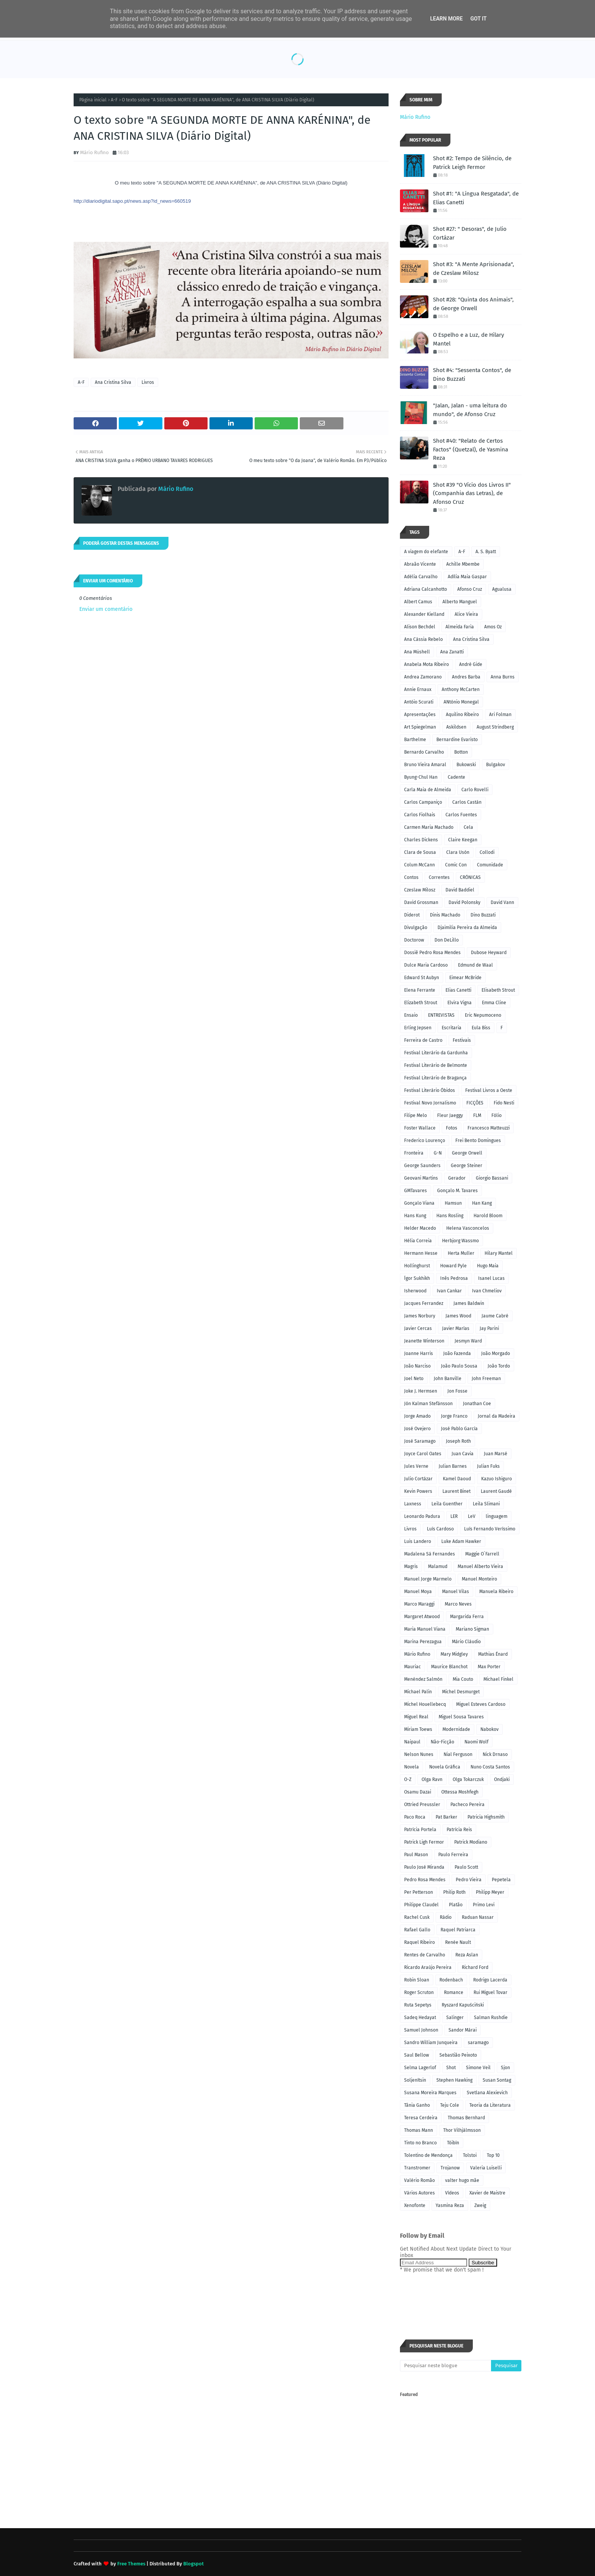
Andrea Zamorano (423, 677)
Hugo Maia (488, 1265)
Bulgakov (495, 764)
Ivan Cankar (449, 1291)
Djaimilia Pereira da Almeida (467, 927)
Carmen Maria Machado (428, 827)
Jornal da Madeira (496, 1416)
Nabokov (489, 1729)
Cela (468, 827)
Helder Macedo (420, 1228)
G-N (438, 1153)
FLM (477, 1115)
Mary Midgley (454, 1654)
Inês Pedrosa (454, 1278)
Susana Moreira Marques (430, 2092)
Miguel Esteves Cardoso (480, 1704)
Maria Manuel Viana (424, 1629)
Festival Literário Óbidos (429, 1090)
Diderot (412, 915)
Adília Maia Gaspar (467, 576)
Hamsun (453, 1203)
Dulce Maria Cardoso (426, 965)
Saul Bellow (416, 2055)
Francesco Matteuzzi (489, 1128)
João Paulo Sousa (459, 1366)
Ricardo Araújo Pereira (428, 1967)
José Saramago (420, 1441)
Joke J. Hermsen (420, 1391)
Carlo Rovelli (474, 789)
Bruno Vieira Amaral (425, 764)
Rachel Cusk (417, 1917)
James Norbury (419, 1316)
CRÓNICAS (470, 877)
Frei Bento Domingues (478, 1140)
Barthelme (415, 739)
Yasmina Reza (450, 2205)
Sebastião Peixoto (458, 2055)
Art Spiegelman (420, 727)
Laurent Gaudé (496, 1491)
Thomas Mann (418, 2130)
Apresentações (420, 714)
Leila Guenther (447, 1503)
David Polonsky (464, 902)
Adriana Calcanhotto (425, 589)
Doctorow (414, 940)
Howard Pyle (453, 1265)
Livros (148, 382)
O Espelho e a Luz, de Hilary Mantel (468, 339)
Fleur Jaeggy (450, 1115)
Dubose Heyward (489, 952)
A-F (114, 100)
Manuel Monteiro (479, 1579)
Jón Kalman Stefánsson (428, 1403)
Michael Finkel (498, 1679)
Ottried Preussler (422, 1804)
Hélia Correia (418, 1240)
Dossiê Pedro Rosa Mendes (432, 952)
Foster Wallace (420, 1128)
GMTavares (415, 1190)
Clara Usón (457, 852)
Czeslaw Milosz (419, 890)
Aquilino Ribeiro (462, 714)
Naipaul (412, 1742)
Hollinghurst (417, 1265)
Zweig (480, 2205)
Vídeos (452, 2193)
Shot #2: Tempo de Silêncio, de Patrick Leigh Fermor (472, 162)
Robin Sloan (416, 1980)
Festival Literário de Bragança (435, 1078)
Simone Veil (478, 2067)
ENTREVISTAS (441, 1015)
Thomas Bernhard (466, 2117)
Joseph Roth (458, 1441)
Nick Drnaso (495, 1754)
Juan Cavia (463, 1453)
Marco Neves (458, 1604)
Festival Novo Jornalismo (430, 1103)
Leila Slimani (486, 1503)
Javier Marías (455, 1328)
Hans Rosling (449, 1215)
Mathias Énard (493, 1654)
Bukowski (466, 764)
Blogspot (193, 2564)
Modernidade (456, 1729)
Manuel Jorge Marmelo (428, 1579)
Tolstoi (470, 2155)
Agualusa (502, 589)
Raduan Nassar (478, 1917)
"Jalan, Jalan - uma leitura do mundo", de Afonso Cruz (470, 410)
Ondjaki (502, 1779)
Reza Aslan (466, 1955)
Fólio (496, 1115)
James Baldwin (468, 1303)
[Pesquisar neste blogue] (445, 2365)
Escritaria (451, 1027)
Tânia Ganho (417, 2105)
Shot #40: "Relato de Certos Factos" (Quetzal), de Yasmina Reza (470, 449)
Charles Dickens (421, 839)
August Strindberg (495, 727)
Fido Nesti (504, 1103)
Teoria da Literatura (490, 2105)
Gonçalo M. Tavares (457, 1190)
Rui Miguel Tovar (490, 1992)
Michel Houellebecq (425, 1704)
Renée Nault (458, 1942)
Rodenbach (451, 1980)
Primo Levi (483, 1904)
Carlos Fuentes (461, 814)
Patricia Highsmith (486, 1817)
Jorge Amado (417, 1416)
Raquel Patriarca (458, 1929)
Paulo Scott (466, 1867)
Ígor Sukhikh (417, 1278)
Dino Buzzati (483, 915)
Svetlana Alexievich (487, 2092)
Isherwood (415, 1291)
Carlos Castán (467, 802)
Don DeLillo (446, 940)
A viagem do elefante (426, 551)
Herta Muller (461, 1253)
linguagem (496, 1516)
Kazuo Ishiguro (496, 1478)
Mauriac (412, 1666)
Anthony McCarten (461, 689)
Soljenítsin (415, 2080)
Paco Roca (414, 1817)
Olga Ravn (432, 1779)
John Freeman (486, 1378)
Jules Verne (416, 1466)
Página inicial (93, 100)
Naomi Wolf (476, 1742)
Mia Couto (463, 1679)
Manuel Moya (418, 1591)
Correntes (439, 877)
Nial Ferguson (458, 1754)
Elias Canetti (458, 990)
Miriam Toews (418, 1729)
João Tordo (499, 1366)
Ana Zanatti (452, 652)
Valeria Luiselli (486, 2168)
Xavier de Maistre (487, 2193)
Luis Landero (417, 1541)
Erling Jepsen (417, 1027)
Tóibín (453, 2142)
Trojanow (450, 2168)
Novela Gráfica (444, 1767)
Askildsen (456, 727)
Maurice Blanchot (449, 1666)
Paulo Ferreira (453, 1854)
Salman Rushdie (491, 2017)
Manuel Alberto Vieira (480, 1566)
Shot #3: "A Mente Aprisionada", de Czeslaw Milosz (473, 268)
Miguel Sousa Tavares (461, 1716)
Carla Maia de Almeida (427, 789)
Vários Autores (419, 2193)
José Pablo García (459, 1428)
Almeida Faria (459, 626)
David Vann (502, 902)
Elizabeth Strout (420, 1002)
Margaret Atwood (422, 1616)
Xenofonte (414, 2205)
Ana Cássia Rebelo (423, 639)
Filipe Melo (415, 1115)
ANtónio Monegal (461, 702)
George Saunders (422, 1165)
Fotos (451, 1128)
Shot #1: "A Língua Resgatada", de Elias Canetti (476, 198)
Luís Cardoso (440, 1529)
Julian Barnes (453, 1466)
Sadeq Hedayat (420, 2017)
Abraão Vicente (420, 564)
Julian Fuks (488, 1466)
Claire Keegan (462, 839)
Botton (461, 752)
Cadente (456, 777)
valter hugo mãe (462, 2180)
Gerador (457, 1178)
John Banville (447, 1378)
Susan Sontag (497, 2080)
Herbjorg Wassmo (460, 1240)
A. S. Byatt (485, 551)
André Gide (470, 664)
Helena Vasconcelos (467, 1228)
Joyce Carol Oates (422, 1453)
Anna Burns (503, 677)
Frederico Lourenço (424, 1140)
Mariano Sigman (472, 1629)
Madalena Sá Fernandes (429, 1554)
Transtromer (417, 2168)
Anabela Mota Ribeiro (426, 664)
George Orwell (467, 1153)
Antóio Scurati (418, 702)
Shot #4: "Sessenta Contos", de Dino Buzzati (472, 374)
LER (454, 1516)
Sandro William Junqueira (431, 2042)
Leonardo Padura (422, 1516)
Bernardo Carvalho (424, 752)
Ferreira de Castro (423, 1040)
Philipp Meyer (490, 1892)
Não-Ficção (442, 1742)
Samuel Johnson (421, 2030)
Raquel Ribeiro (419, 1942)
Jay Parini (489, 1328)
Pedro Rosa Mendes (424, 1879)
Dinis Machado (445, 915)
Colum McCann (419, 865)
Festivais (462, 1040)
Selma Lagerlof (420, 2067)
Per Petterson (418, 1892)
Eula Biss (481, 1027)
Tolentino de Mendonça (428, 2155)
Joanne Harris (418, 1353)
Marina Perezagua (423, 1641)
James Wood (458, 1316)
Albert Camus (418, 601)
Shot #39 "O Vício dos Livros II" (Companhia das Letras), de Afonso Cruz (472, 493)
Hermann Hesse (421, 1253)
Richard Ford (475, 1967)
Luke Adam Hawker (461, 1541)
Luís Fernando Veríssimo (489, 1529)
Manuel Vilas (455, 1591)
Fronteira (413, 1153)
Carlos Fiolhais (419, 814)
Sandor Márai (463, 2030)
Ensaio (411, 1015)
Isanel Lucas (491, 1278)
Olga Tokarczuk (468, 1779)
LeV (471, 1516)
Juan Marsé (495, 1453)
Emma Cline (494, 1002)
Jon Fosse (457, 1391)
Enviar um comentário (105, 609)
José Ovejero (417, 1428)
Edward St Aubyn (421, 977)
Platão (456, 1904)
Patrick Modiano (470, 1842)
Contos (411, 877)
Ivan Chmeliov (487, 1291)
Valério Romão (419, 2180)
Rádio (446, 1917)
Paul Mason (416, 1854)
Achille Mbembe (463, 564)
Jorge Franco (454, 1416)
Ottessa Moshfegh (460, 1792)
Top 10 (493, 2155)
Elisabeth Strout (498, 990)
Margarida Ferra (467, 1616)
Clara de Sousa (420, 852)
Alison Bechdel (419, 626)
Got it (478, 19)
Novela (411, 1767)
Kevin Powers (418, 1491)
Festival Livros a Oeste (488, 1090)
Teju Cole (449, 2105)
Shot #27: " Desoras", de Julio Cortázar (470, 233)
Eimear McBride (465, 977)
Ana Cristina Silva (113, 382)
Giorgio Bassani (492, 1178)
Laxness (412, 1503)
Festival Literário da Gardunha (436, 1052)
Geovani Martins (421, 1178)
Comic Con (456, 865)
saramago (478, 2042)
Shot (451, 2067)
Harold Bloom (488, 1215)
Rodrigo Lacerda (490, 1980)
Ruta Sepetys (417, 2005)
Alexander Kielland (424, 614)
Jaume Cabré (495, 1316)
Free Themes (131, 2564)
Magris (411, 1566)
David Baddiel (459, 890)
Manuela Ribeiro (496, 1591)
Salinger (455, 2017)
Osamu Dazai (417, 1792)
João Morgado (495, 1353)
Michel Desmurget (461, 1691)
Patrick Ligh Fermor (424, 1842)
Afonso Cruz (469, 589)
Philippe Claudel (421, 1904)
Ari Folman (500, 714)
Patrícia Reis (459, 1829)
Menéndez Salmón (423, 1679)
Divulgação (415, 927)
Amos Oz (493, 626)
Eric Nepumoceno (483, 1015)
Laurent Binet (456, 1491)
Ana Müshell (417, 652)
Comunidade (490, 865)
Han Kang (482, 1203)
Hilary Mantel (499, 1253)
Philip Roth (454, 1892)
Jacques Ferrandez (423, 1303)
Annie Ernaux (417, 689)
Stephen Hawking (454, 2080)
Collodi (487, 852)
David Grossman (421, 902)
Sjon (505, 2067)
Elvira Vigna (459, 1002)
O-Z (407, 1779)
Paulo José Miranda (424, 1867)
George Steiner (466, 1165)
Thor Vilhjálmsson (462, 2130)
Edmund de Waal (475, 965)
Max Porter (489, 1666)
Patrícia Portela (420, 1829)
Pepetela (501, 1879)
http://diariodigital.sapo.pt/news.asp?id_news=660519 (132, 201)
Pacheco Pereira (467, 1804)
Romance (453, 1992)
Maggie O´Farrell (482, 1554)
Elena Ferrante (419, 990)
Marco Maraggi (419, 1604)
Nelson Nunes (418, 1754)
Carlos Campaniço (423, 802)
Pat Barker (446, 1817)
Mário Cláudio (466, 1641)
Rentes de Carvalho (424, 1955)
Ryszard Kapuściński (463, 2005)
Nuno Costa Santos (490, 1767)
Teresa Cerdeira (421, 2117)
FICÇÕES (474, 1103)
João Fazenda (457, 1353)
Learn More (446, 19)
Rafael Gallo (417, 1929)
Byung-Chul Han (421, 777)
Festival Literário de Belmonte (435, 1065)
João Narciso (417, 1366)
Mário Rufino (94, 152)
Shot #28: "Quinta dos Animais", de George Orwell (473, 304)
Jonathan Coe (477, 1403)
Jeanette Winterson (424, 1341)
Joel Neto (413, 1378)
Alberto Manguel (459, 601)
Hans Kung (415, 1215)
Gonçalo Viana (419, 1203)
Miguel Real (416, 1716)
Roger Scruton (419, 1992)
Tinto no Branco (420, 2142)
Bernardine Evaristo (457, 739)
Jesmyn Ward (468, 1341)
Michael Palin (418, 1691)
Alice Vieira (466, 614)
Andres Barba (466, 677)
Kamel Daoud (457, 1478)
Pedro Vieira (469, 1879)
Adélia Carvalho (421, 576)
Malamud (437, 1566)
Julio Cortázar (418, 1478)
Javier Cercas (418, 1328)
